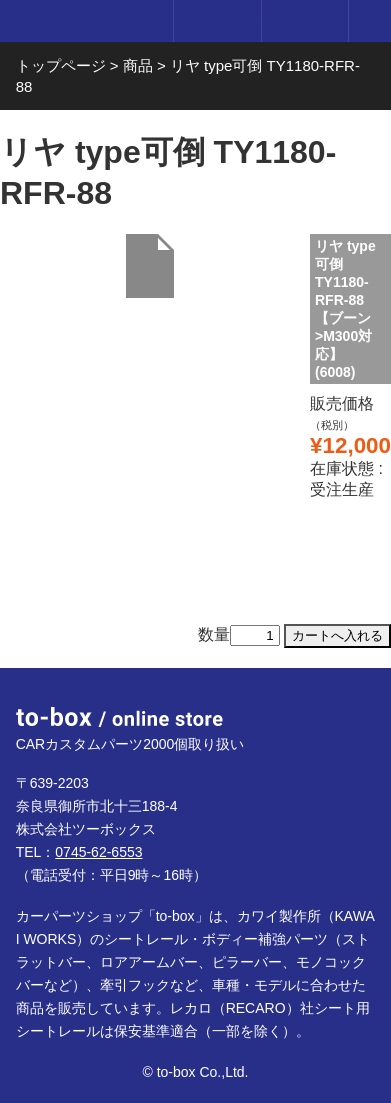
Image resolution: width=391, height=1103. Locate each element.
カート (304, 21)
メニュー (370, 21)
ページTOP (355, 704)
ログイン (216, 21)
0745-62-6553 (98, 852)
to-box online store (82, 22)
